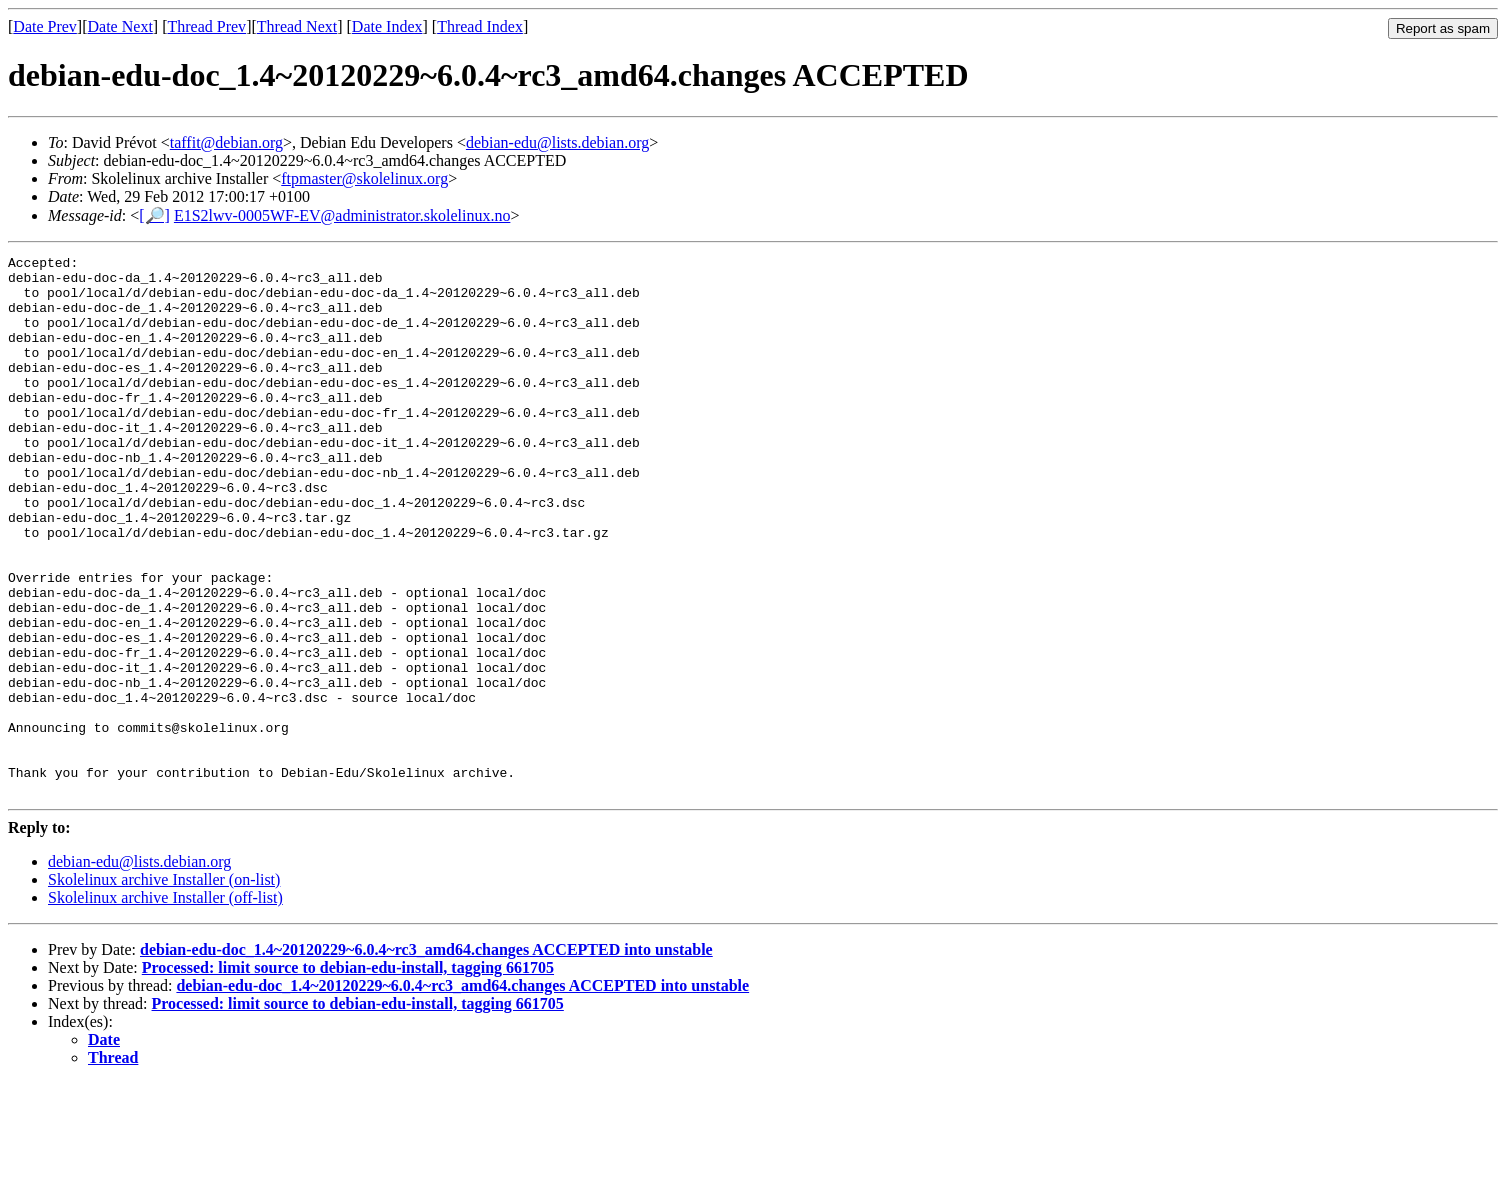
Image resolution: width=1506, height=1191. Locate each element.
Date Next (120, 26)
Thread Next (297, 26)
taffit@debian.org (226, 142)
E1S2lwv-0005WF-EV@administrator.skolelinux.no (342, 215)
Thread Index (480, 26)
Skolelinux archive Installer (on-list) (164, 987)
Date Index (387, 26)
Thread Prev (206, 26)
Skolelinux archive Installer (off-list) (165, 1005)
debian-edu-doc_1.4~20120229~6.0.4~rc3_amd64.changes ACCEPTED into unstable (426, 1057)
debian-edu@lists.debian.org (557, 142)
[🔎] (154, 215)
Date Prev (45, 26)
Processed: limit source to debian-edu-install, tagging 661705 (348, 1075)
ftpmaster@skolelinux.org (364, 178)
